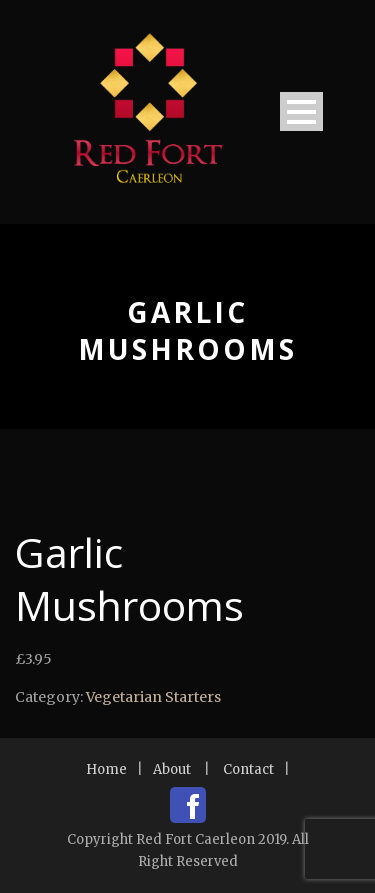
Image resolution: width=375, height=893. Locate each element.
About (172, 769)
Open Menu (301, 111)
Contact (248, 769)
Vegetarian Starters (153, 697)
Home (106, 769)
